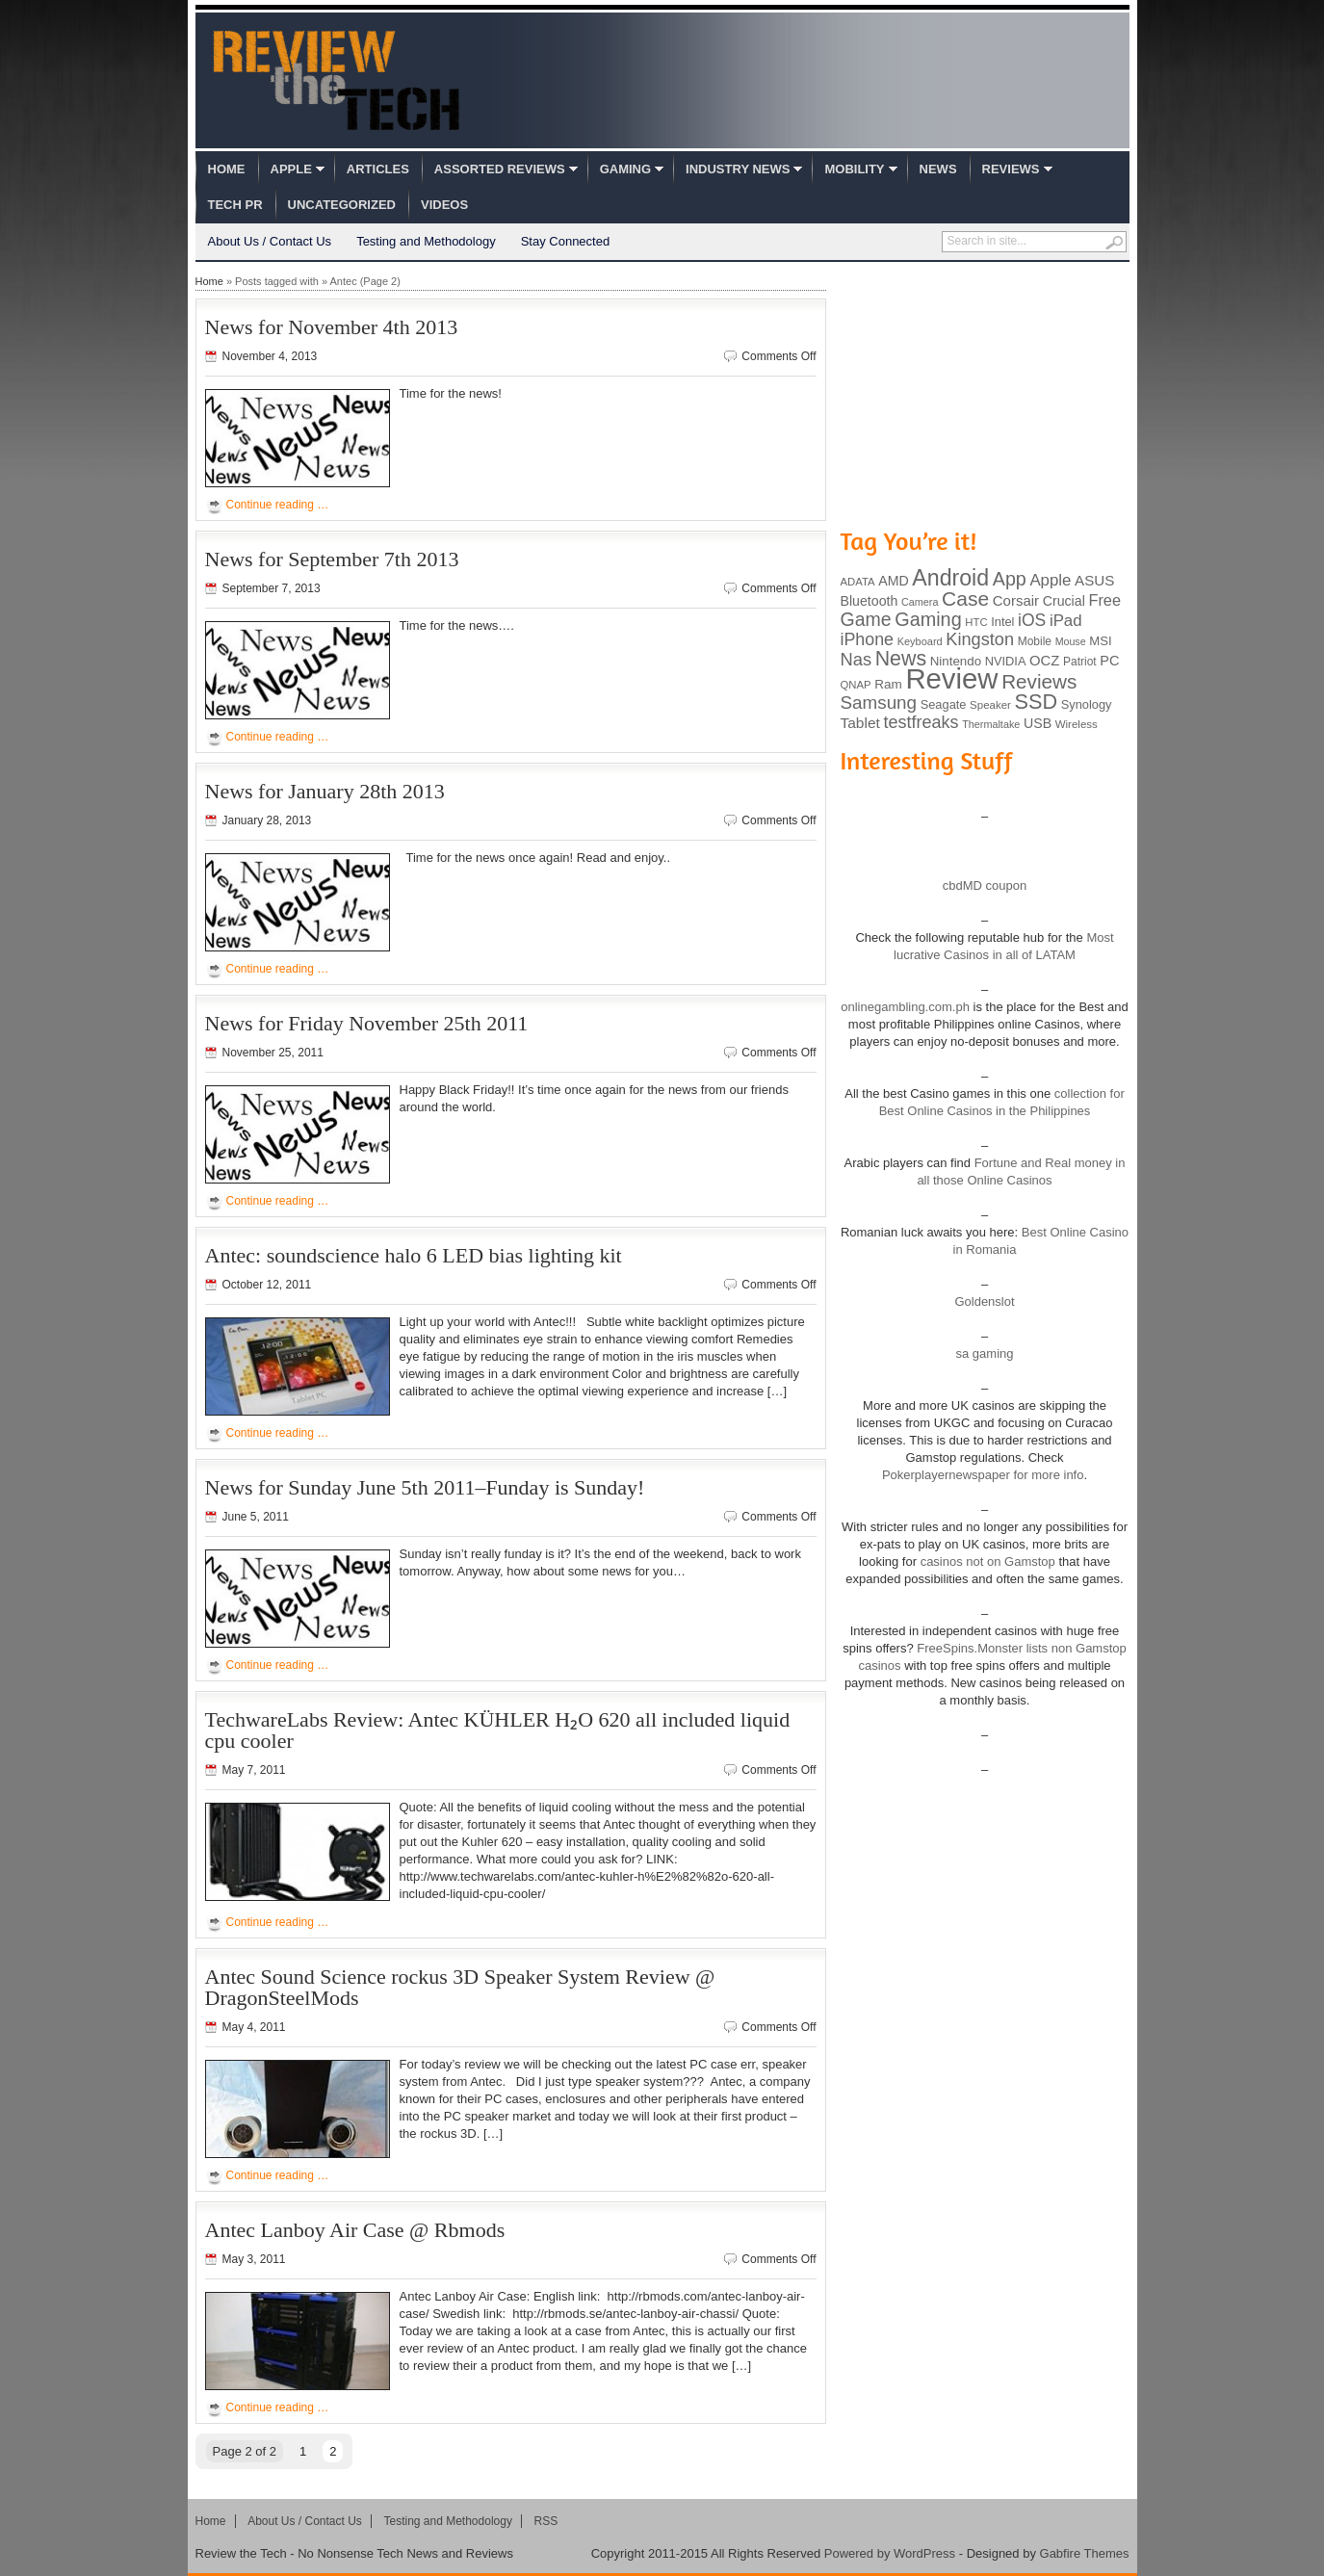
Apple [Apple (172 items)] (1050, 580)
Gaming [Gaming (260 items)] (928, 619)
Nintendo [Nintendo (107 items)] (955, 661)
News (938, 169)
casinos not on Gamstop (986, 1561)
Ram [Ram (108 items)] (888, 684)
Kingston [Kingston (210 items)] (980, 639)
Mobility (854, 169)
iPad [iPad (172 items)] (1066, 620)
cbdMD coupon (984, 885)
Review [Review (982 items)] (951, 678)
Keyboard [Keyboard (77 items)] (920, 641)
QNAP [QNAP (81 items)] (856, 684)
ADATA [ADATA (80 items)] (858, 581)
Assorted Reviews (499, 169)
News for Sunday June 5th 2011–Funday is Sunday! (425, 1487)
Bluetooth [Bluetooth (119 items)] (869, 601)
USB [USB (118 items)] (1037, 723)
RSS (546, 2521)
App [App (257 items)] (1009, 578)
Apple (291, 169)
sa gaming (985, 1353)
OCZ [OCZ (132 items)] (1044, 660)
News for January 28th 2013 (325, 791)
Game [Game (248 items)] (866, 619)
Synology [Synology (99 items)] (1086, 704)
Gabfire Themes (1084, 2553)
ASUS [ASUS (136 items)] (1094, 580)
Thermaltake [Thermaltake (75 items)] (991, 724)
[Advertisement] (985, 393)
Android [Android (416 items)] (950, 577)
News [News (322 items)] (900, 658)
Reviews (1011, 169)
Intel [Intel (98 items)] (1002, 621)
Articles (378, 169)
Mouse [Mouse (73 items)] (1070, 641)
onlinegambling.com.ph (905, 1007)
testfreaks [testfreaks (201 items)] (921, 722)
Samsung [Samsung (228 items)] (879, 702)
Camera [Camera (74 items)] (920, 602)
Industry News (738, 169)
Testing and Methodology (426, 241)
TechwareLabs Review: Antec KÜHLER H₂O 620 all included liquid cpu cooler (498, 1730)
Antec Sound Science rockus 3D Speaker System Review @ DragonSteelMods (460, 1987)
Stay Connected (565, 241)
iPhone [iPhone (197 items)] (868, 639)
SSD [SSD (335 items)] (1036, 702)
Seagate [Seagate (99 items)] (944, 704)
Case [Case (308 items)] (965, 598)
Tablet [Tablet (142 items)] (860, 723)
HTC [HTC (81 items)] (976, 622)
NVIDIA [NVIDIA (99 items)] (1005, 661)
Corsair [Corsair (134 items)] (1016, 600)
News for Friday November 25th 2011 (367, 1023)
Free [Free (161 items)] (1104, 600)
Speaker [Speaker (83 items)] (990, 705)
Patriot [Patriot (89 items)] (1080, 661)
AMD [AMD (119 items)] (893, 580)
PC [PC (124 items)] (1109, 660)
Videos (444, 204)
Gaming (625, 169)
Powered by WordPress (889, 2553)
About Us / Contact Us (270, 241)
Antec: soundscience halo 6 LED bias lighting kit (413, 1255)
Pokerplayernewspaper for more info (983, 1475)
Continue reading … (277, 504)
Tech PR (235, 204)
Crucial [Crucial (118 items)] (1064, 601)
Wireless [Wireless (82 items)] (1076, 724)
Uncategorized (342, 204)
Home (227, 169)
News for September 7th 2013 (332, 559)
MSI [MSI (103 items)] (1100, 641)
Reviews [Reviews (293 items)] (1039, 681)
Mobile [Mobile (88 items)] (1034, 641)
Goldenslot (984, 1301)
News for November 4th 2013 (331, 327)
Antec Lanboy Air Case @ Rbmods (355, 2230)
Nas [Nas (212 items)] (856, 659)
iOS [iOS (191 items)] (1032, 620)
